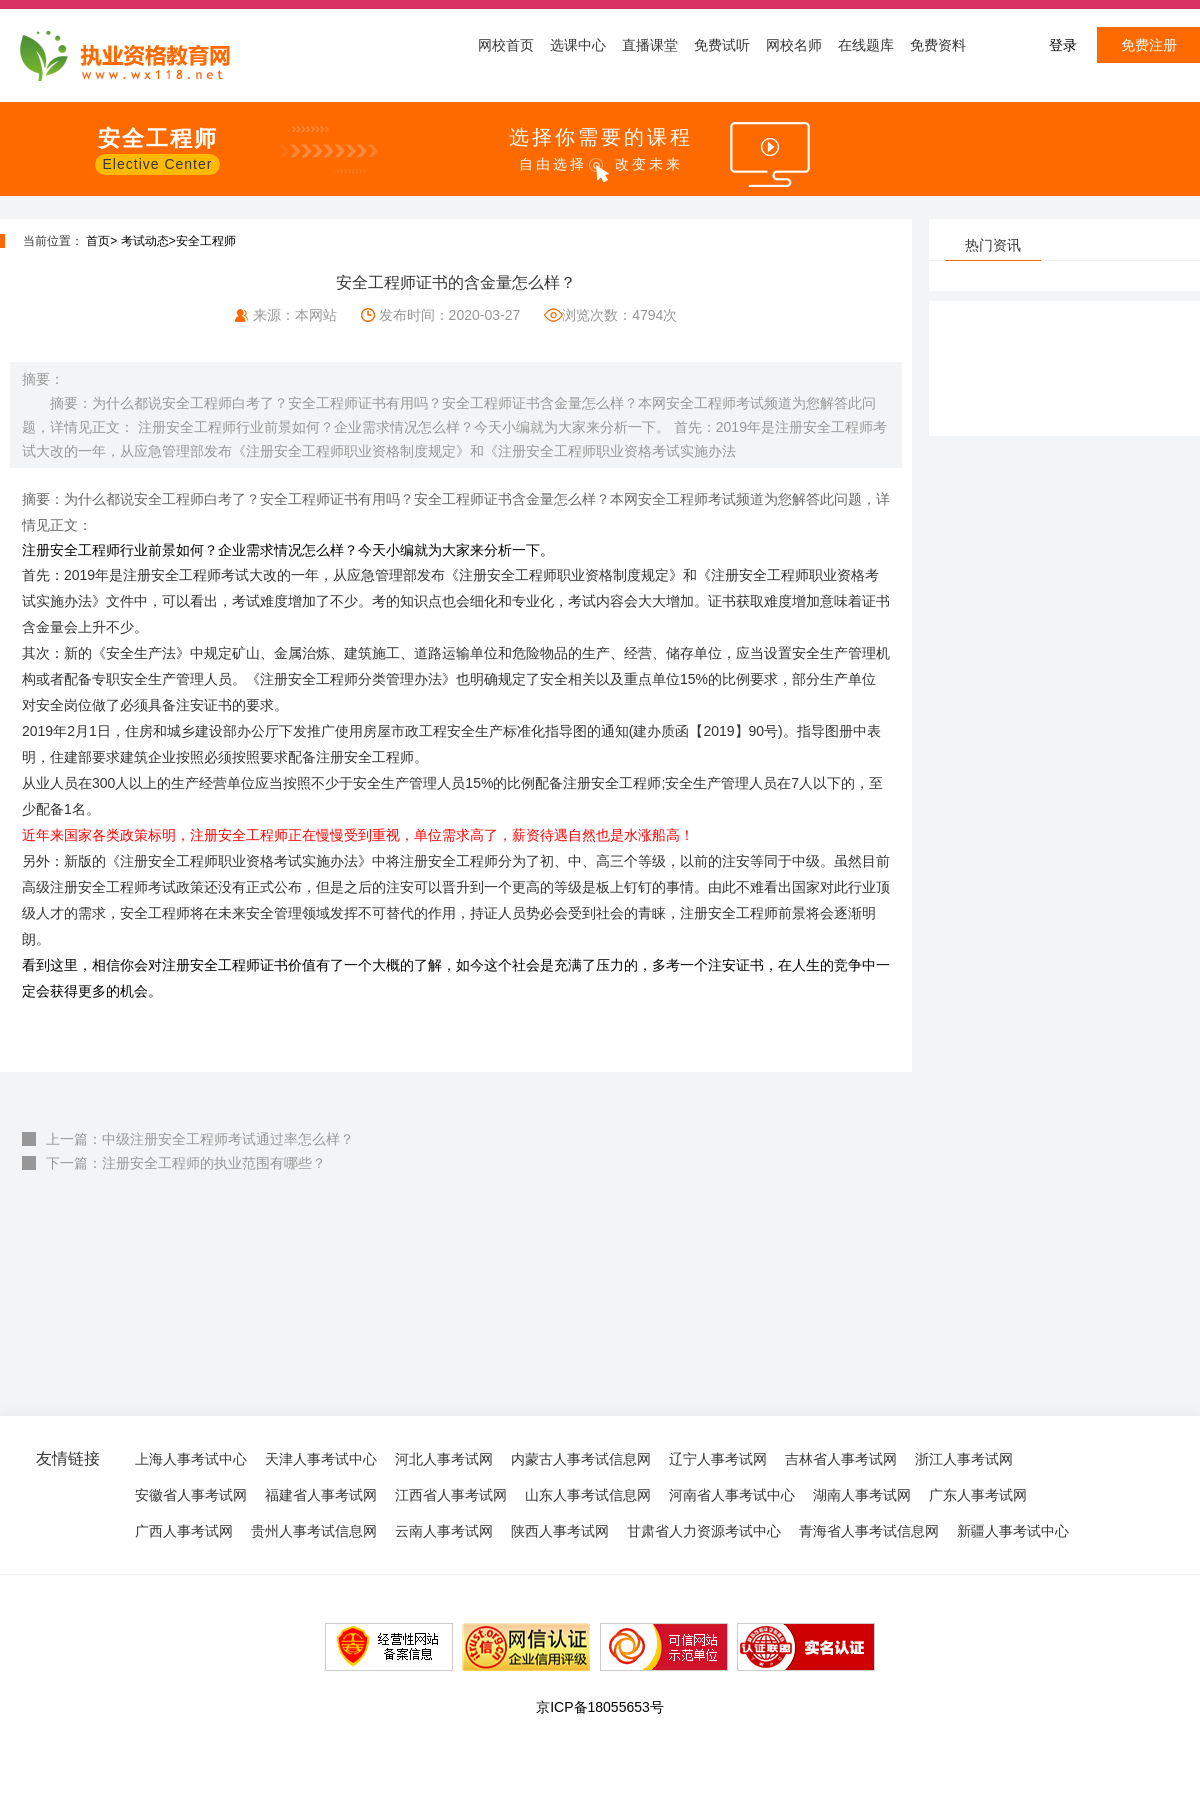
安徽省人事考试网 (191, 1495)
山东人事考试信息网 (588, 1495)
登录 (1063, 45)
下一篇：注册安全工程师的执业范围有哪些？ (186, 1163)
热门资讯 (993, 245)
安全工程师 (206, 241)
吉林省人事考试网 (841, 1459)
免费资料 (938, 45)
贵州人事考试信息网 (314, 1531)
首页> (101, 241)
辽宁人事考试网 (718, 1459)
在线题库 (866, 45)
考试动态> (148, 241)
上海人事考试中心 (191, 1459)
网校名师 (794, 45)
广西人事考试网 (184, 1531)
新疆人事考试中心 (1013, 1531)
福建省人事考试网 (321, 1495)
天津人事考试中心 (321, 1459)
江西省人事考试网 (451, 1495)
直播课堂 (650, 45)
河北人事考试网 (444, 1459)
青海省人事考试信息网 (869, 1531)
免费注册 (1149, 45)
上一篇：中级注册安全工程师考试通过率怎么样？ (200, 1139)
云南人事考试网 (444, 1531)
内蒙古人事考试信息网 (581, 1459)
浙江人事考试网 (964, 1459)
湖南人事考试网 (862, 1495)
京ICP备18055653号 (600, 1707)
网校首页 (506, 45)
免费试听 (722, 45)
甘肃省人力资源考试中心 (704, 1531)
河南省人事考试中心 (732, 1495)
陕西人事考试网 (560, 1531)
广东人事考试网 (978, 1495)
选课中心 (578, 45)
